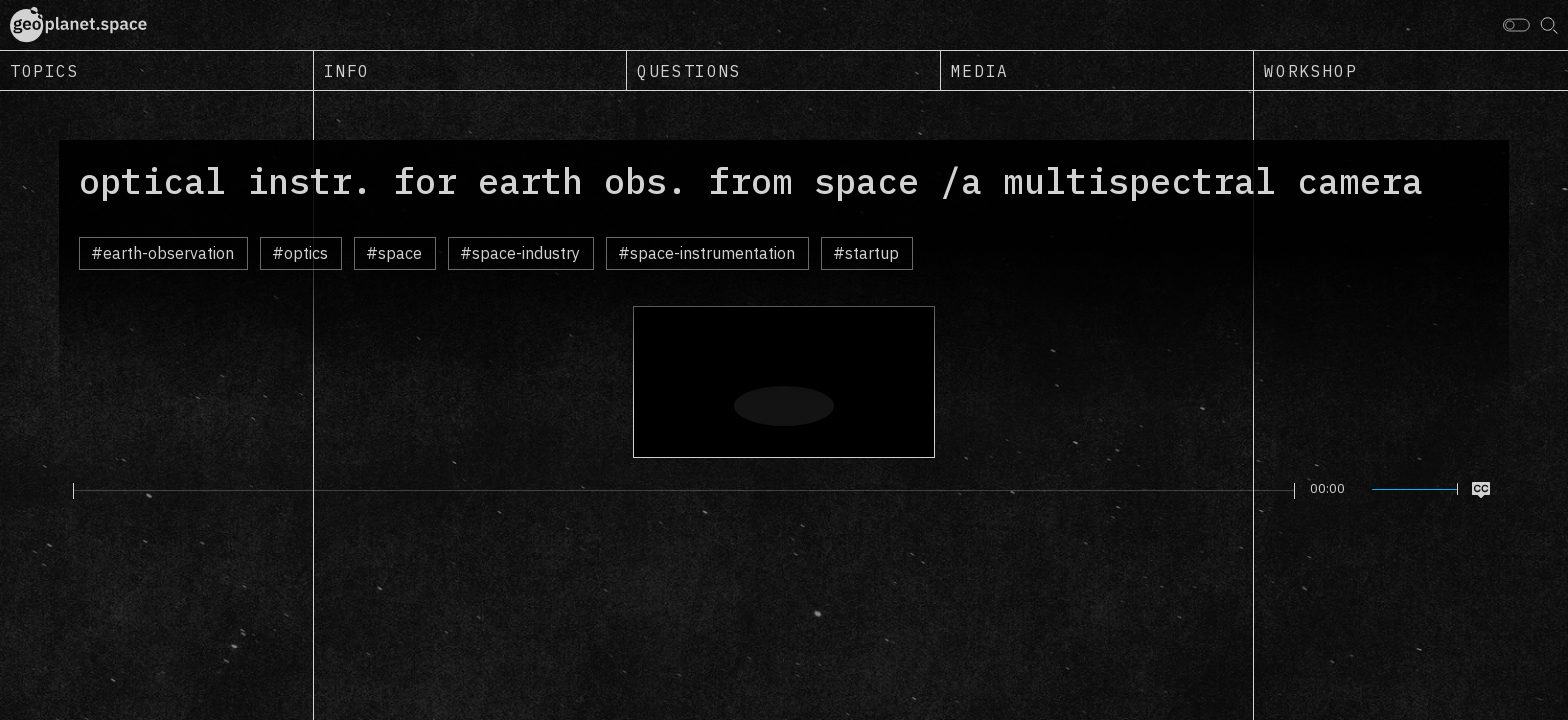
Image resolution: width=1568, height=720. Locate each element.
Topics (45, 71)
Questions (689, 71)
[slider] (684, 491)
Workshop (1310, 71)
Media (980, 71)
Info (347, 71)
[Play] (61, 490)
